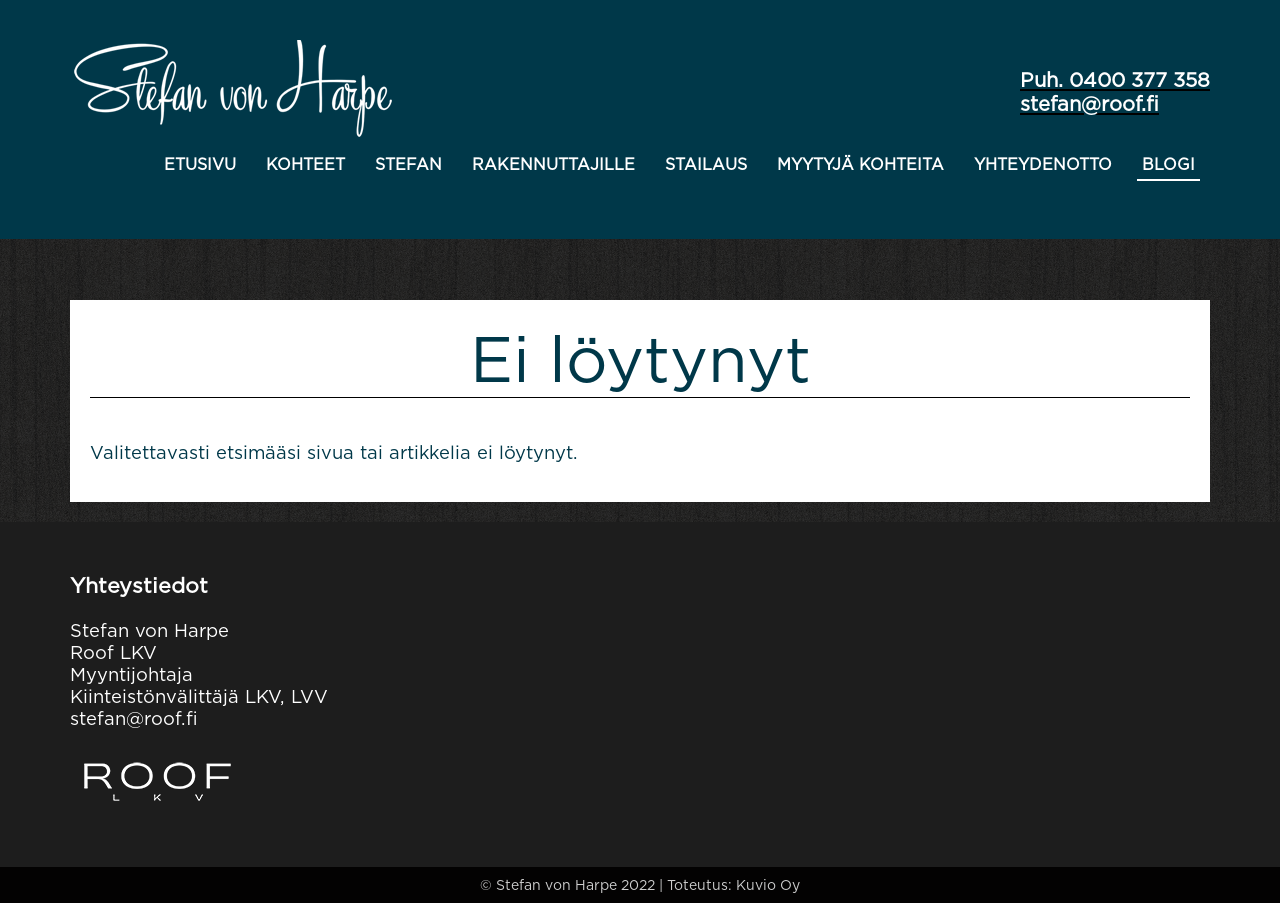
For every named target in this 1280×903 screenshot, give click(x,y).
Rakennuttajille (553, 164)
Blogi (1168, 164)
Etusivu (200, 164)
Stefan (408, 164)
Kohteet (305, 164)
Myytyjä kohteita (860, 164)
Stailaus (706, 164)
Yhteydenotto (1043, 164)
